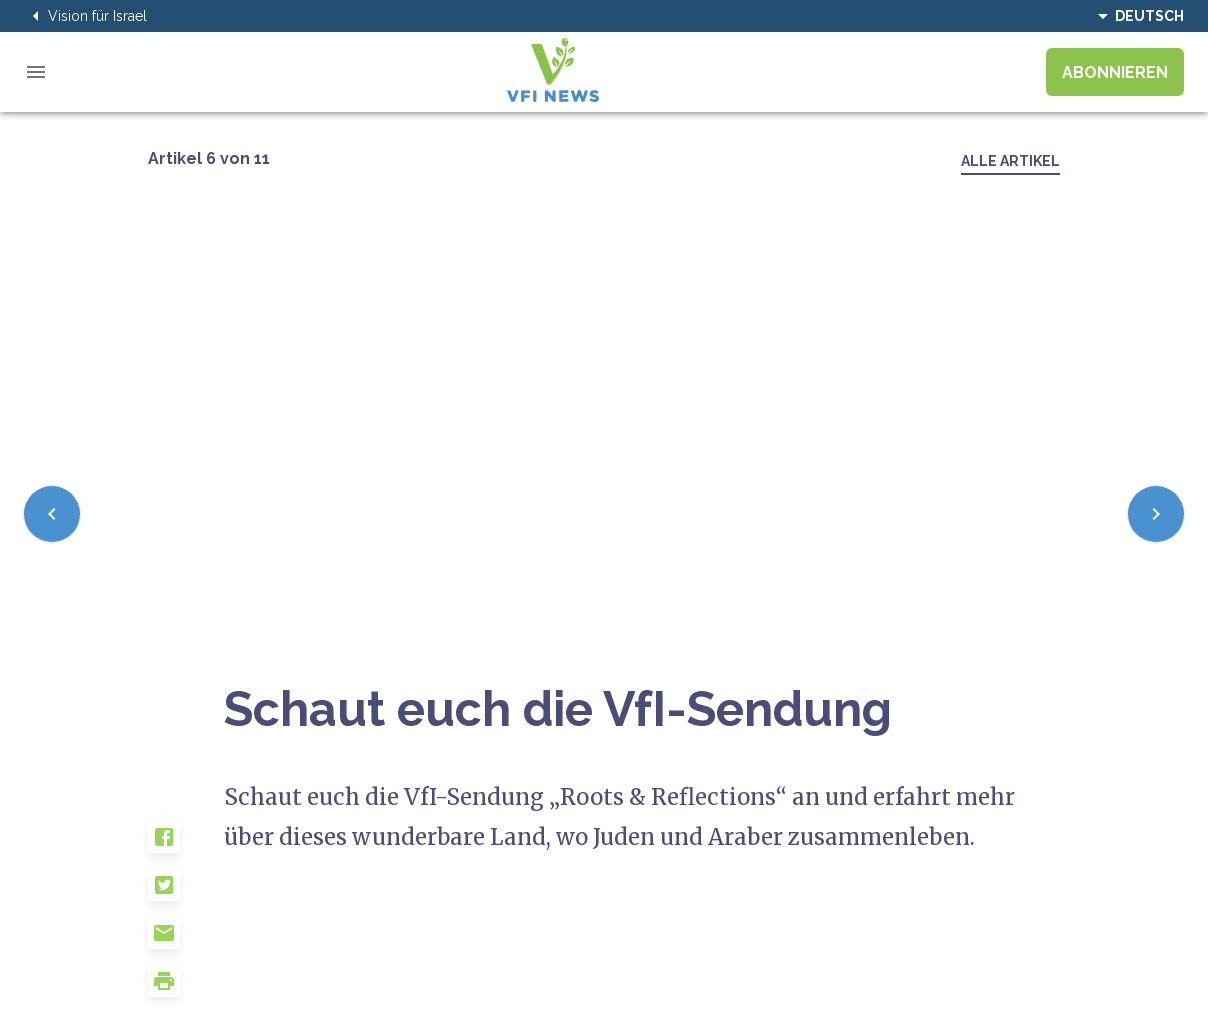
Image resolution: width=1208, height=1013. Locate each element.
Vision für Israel (85, 16)
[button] (186, 845)
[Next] (1156, 514)
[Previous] (52, 514)
